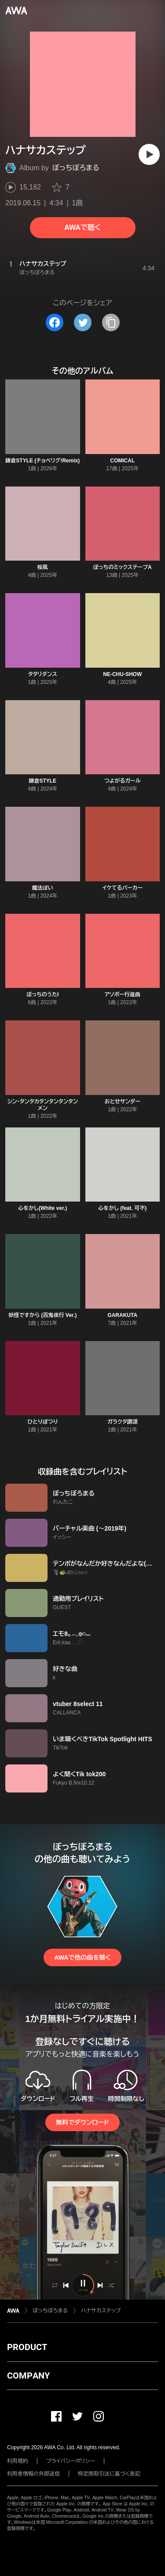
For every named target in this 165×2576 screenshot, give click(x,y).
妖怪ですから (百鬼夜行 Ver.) (42, 1315)
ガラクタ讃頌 (122, 1422)
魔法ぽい (42, 888)
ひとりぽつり (42, 1422)
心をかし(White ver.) (42, 1208)
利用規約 (17, 2461)
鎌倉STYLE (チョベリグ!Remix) (42, 461)
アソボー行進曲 (122, 994)
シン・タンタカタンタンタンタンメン (42, 1104)
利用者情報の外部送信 (33, 2474)
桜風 (42, 567)
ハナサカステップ (101, 2311)
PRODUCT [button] (27, 2347)
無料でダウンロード (82, 2122)
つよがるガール (122, 781)
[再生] (149, 154)
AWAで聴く (82, 227)
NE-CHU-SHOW (122, 674)
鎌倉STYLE (42, 781)
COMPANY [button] (28, 2375)
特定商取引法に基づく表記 (109, 2474)
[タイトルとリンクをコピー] (111, 322)
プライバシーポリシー (70, 2461)
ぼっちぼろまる (75, 168)
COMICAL (122, 461)
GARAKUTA (122, 1315)
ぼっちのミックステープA (122, 567)
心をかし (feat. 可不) (122, 1208)
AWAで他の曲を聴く (82, 1957)
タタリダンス (42, 674)
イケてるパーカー (123, 888)
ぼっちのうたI (42, 994)
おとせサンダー (123, 1101)
